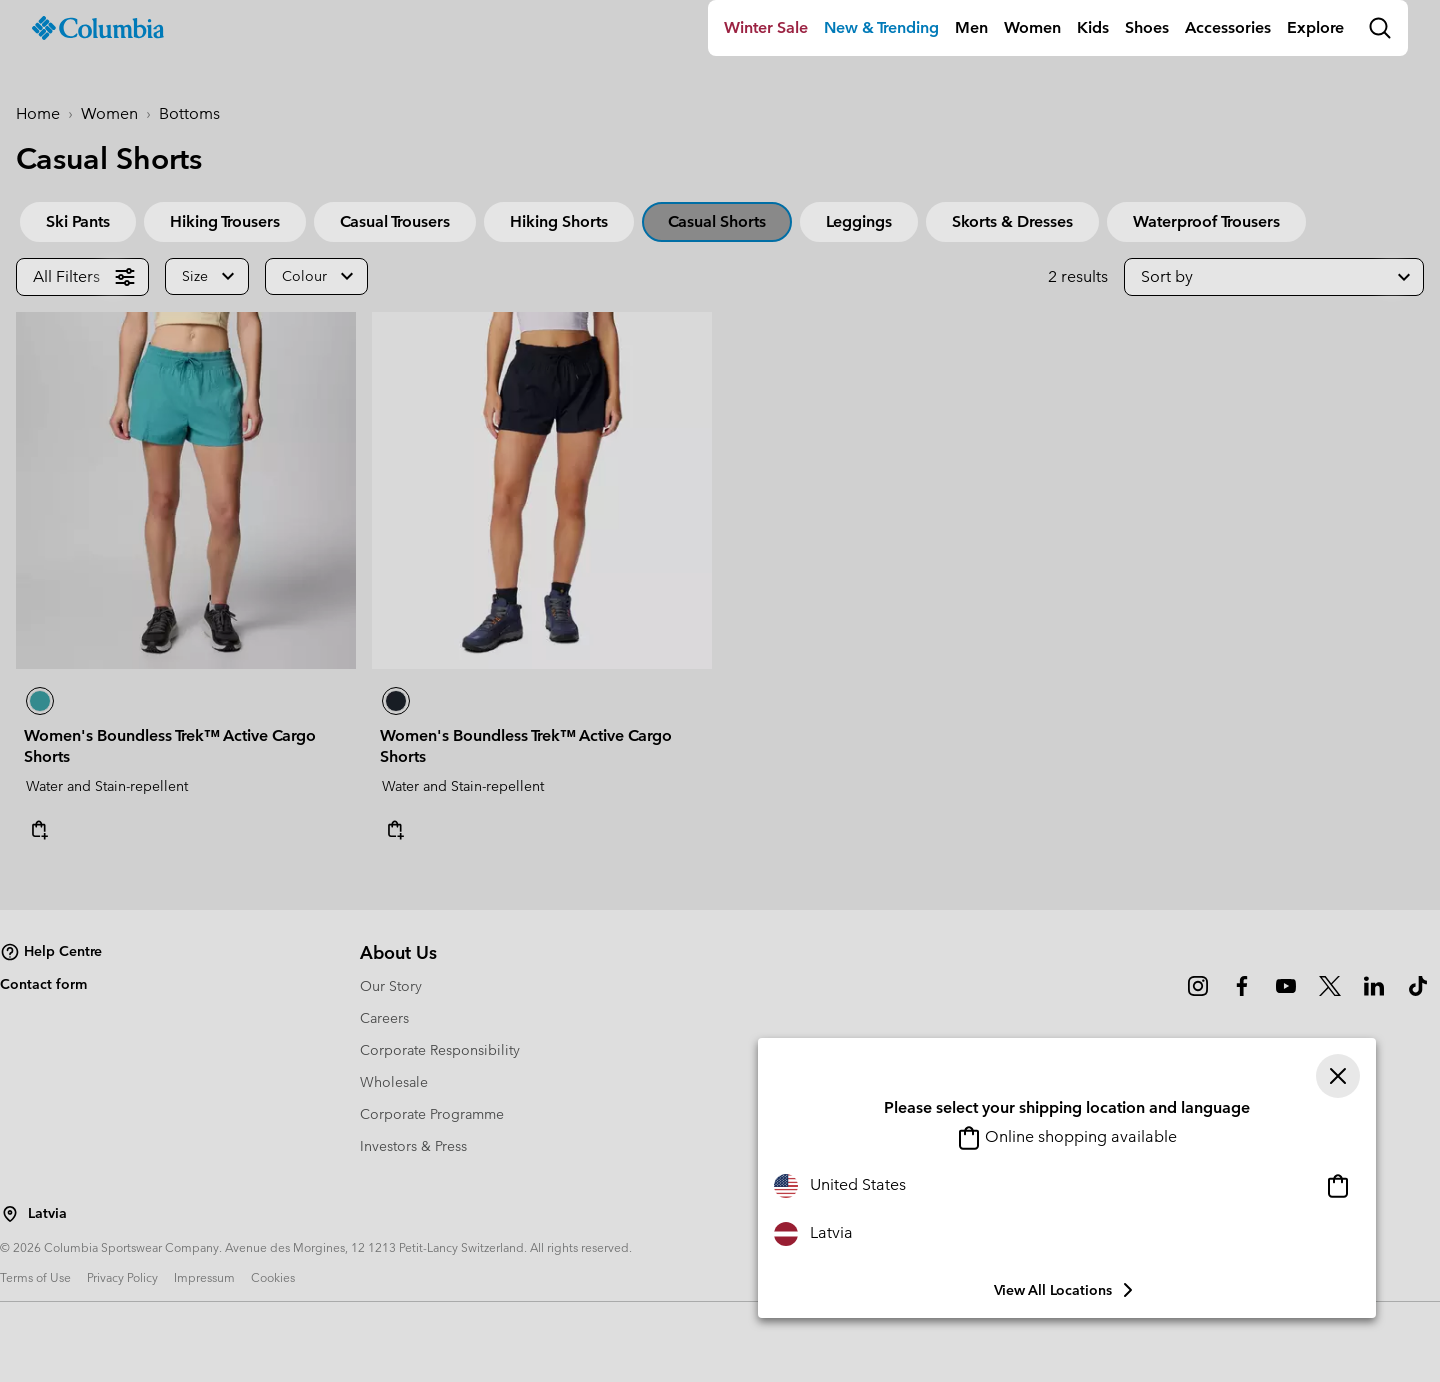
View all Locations (1067, 1290)
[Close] (1338, 1076)
